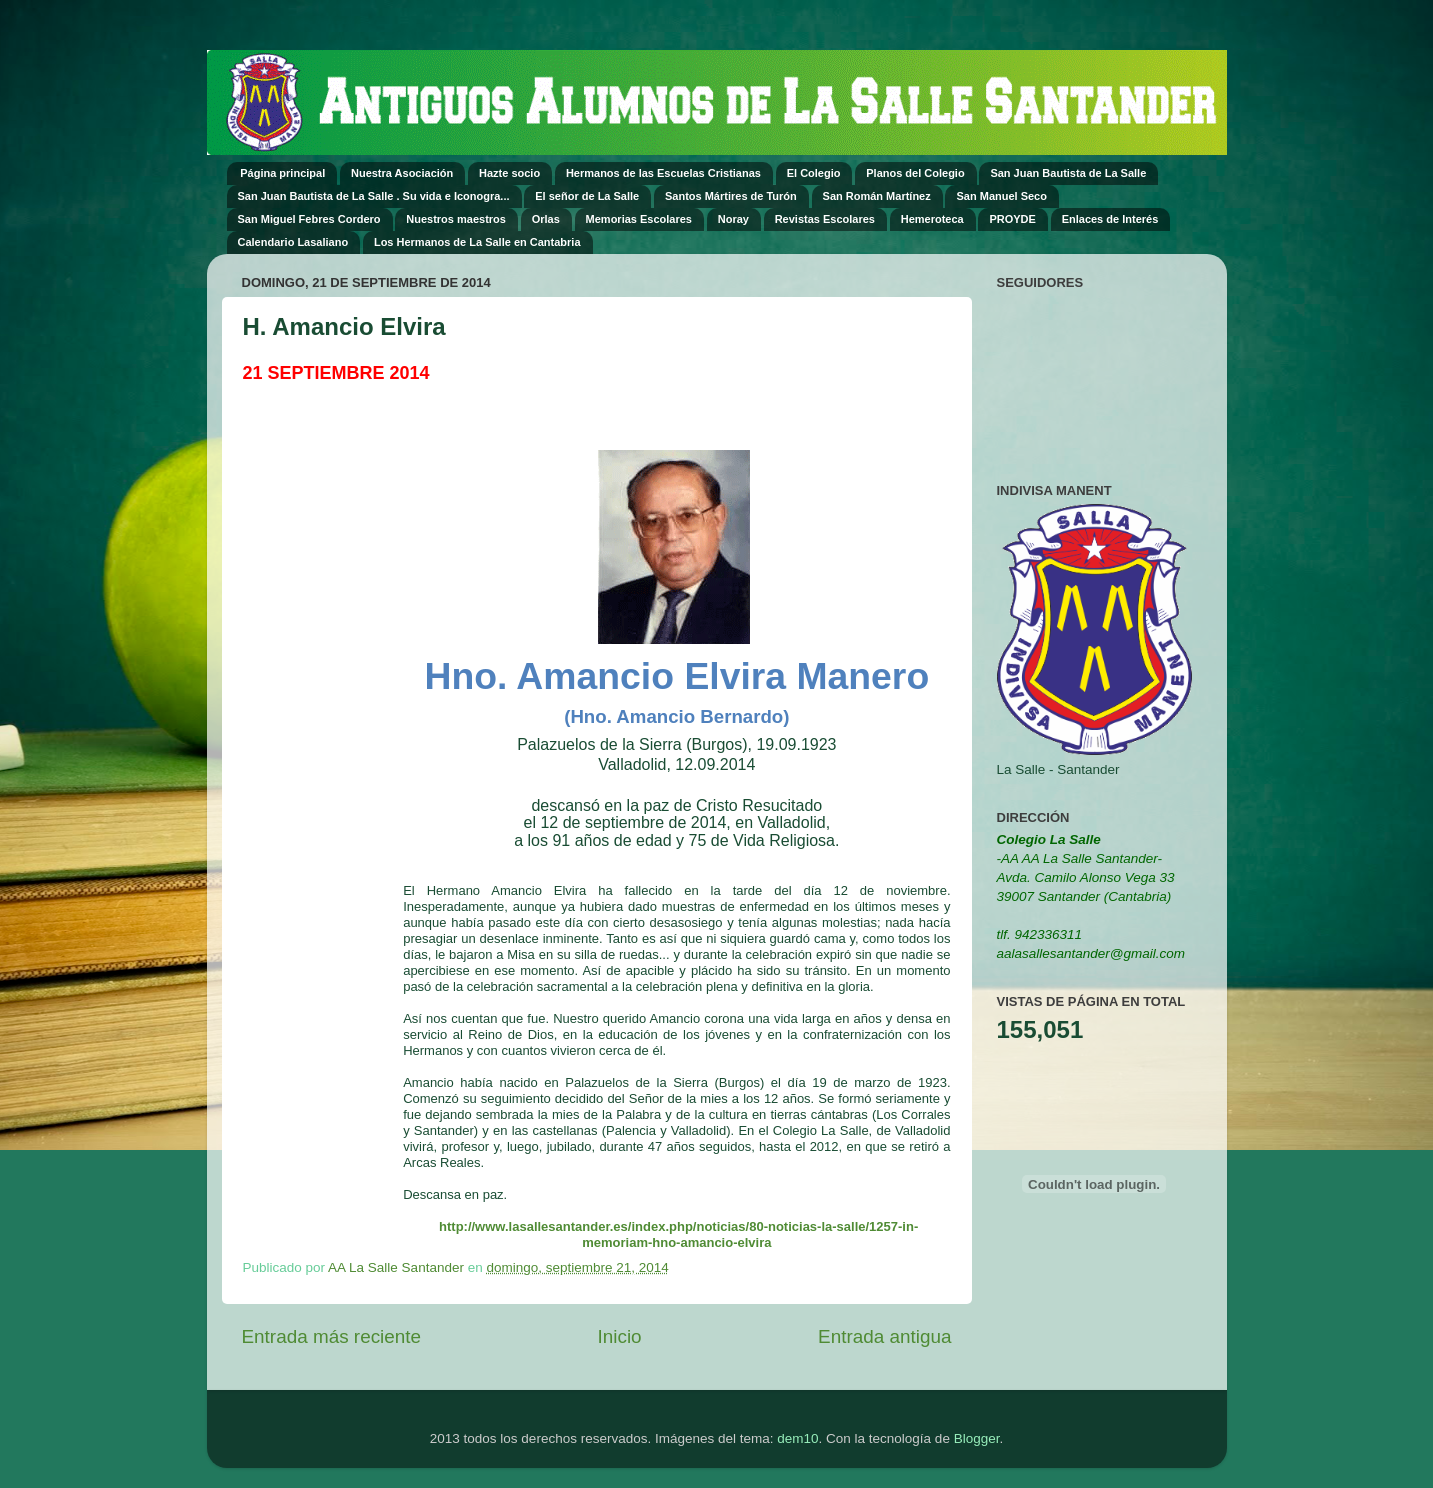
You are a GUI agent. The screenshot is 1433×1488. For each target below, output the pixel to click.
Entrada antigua (884, 1336)
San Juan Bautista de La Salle (1068, 173)
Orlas (546, 219)
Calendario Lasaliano (293, 242)
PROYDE (1012, 219)
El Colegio (814, 173)
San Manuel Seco (1001, 196)
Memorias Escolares (639, 219)
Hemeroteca (932, 219)
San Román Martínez (877, 196)
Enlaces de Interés (1110, 219)
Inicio (620, 1336)
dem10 (797, 1438)
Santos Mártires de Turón (731, 196)
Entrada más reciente (332, 1336)
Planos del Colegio (915, 173)
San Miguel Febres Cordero (309, 219)
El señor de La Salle (587, 196)
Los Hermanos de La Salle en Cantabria (477, 242)
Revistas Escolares (825, 219)
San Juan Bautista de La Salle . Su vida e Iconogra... (374, 196)
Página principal (282, 173)
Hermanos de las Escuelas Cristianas (663, 173)
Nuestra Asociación (402, 173)
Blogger (977, 1438)
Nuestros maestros (456, 219)
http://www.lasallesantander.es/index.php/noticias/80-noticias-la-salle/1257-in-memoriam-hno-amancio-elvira (678, 1234)
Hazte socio (509, 173)
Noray (733, 219)
